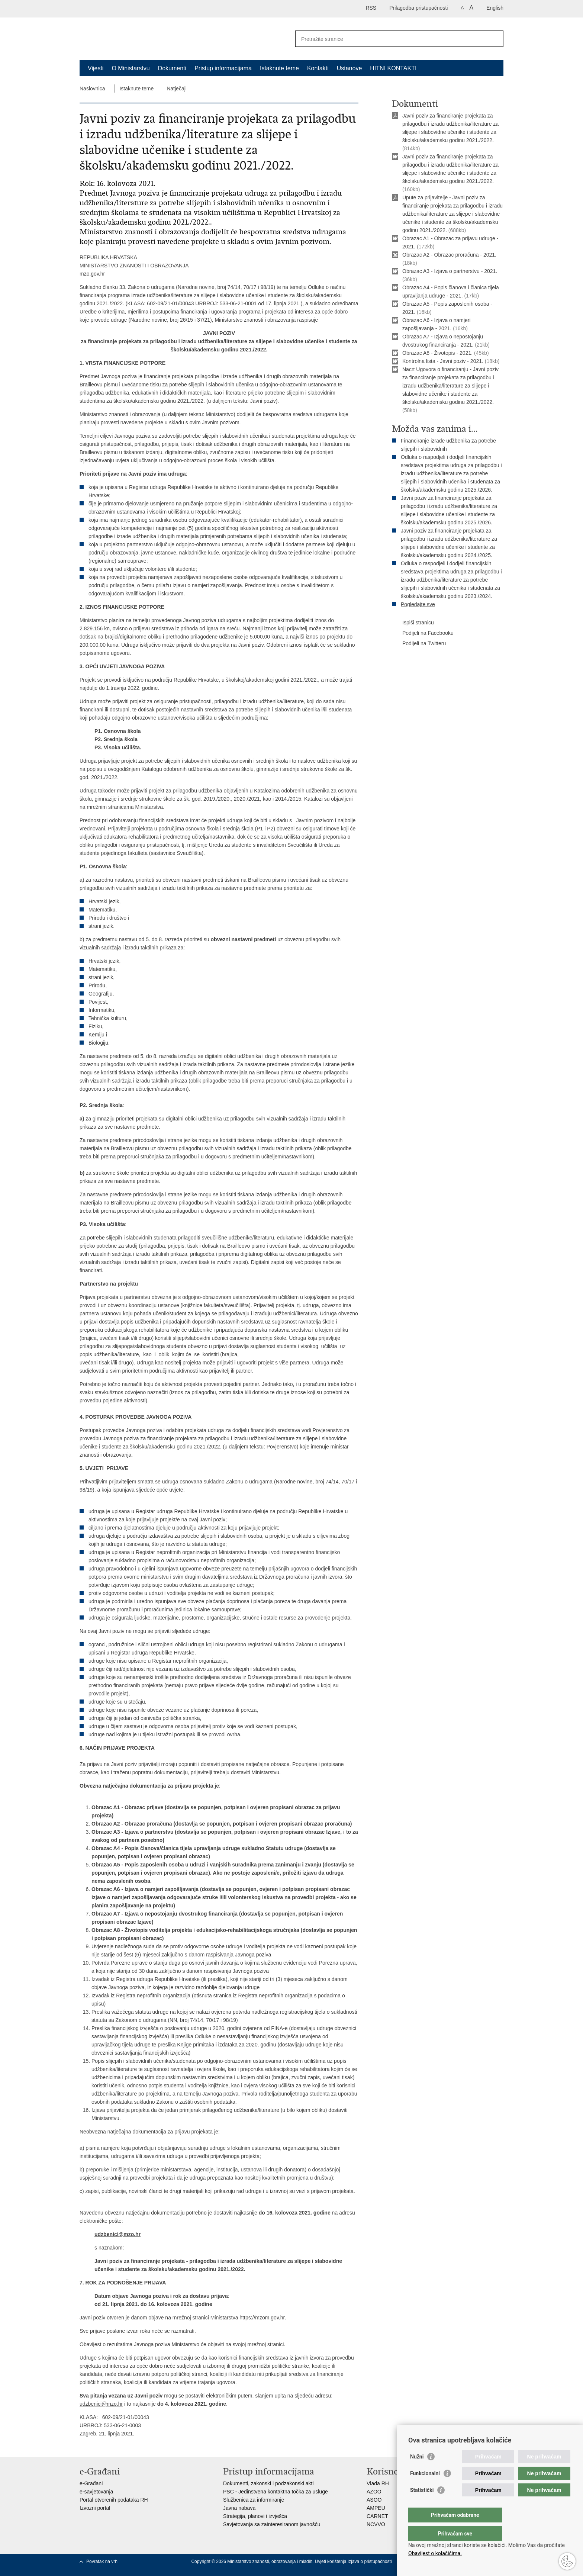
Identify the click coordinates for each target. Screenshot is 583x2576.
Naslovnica (92, 88)
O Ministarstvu (130, 68)
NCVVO (376, 2524)
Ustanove (349, 68)
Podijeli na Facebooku (423, 633)
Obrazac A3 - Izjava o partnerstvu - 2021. (449, 271)
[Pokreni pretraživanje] (495, 39)
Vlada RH (378, 2483)
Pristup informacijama (223, 68)
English (494, 8)
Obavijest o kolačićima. (435, 2553)
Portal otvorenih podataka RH (114, 2500)
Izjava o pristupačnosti (370, 2561)
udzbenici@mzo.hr (117, 2234)
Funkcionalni (425, 2488)
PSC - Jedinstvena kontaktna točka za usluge (275, 2492)
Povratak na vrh (101, 2561)
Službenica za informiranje (253, 2500)
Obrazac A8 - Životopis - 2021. (437, 353)
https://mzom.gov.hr (261, 2318)
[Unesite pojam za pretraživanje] (391, 39)
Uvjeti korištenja (331, 2561)
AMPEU (376, 2508)
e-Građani (91, 2483)
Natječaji (177, 88)
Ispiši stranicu (413, 623)
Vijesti (95, 68)
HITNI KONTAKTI (393, 68)
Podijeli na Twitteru (419, 643)
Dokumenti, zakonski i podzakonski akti (268, 2483)
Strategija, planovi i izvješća (255, 2516)
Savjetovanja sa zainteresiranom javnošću (271, 2524)
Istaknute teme (279, 68)
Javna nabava (239, 2508)
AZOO (374, 2492)
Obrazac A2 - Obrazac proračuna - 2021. (449, 255)
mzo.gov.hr (92, 274)
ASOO (374, 2500)
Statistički (422, 2505)
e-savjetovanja (96, 2492)
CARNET (377, 2516)
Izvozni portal (95, 2508)
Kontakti (318, 68)
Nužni (416, 2471)
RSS (370, 8)
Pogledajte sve (418, 604)
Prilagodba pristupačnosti (418, 8)
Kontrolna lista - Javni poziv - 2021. (442, 361)
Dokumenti (172, 68)
